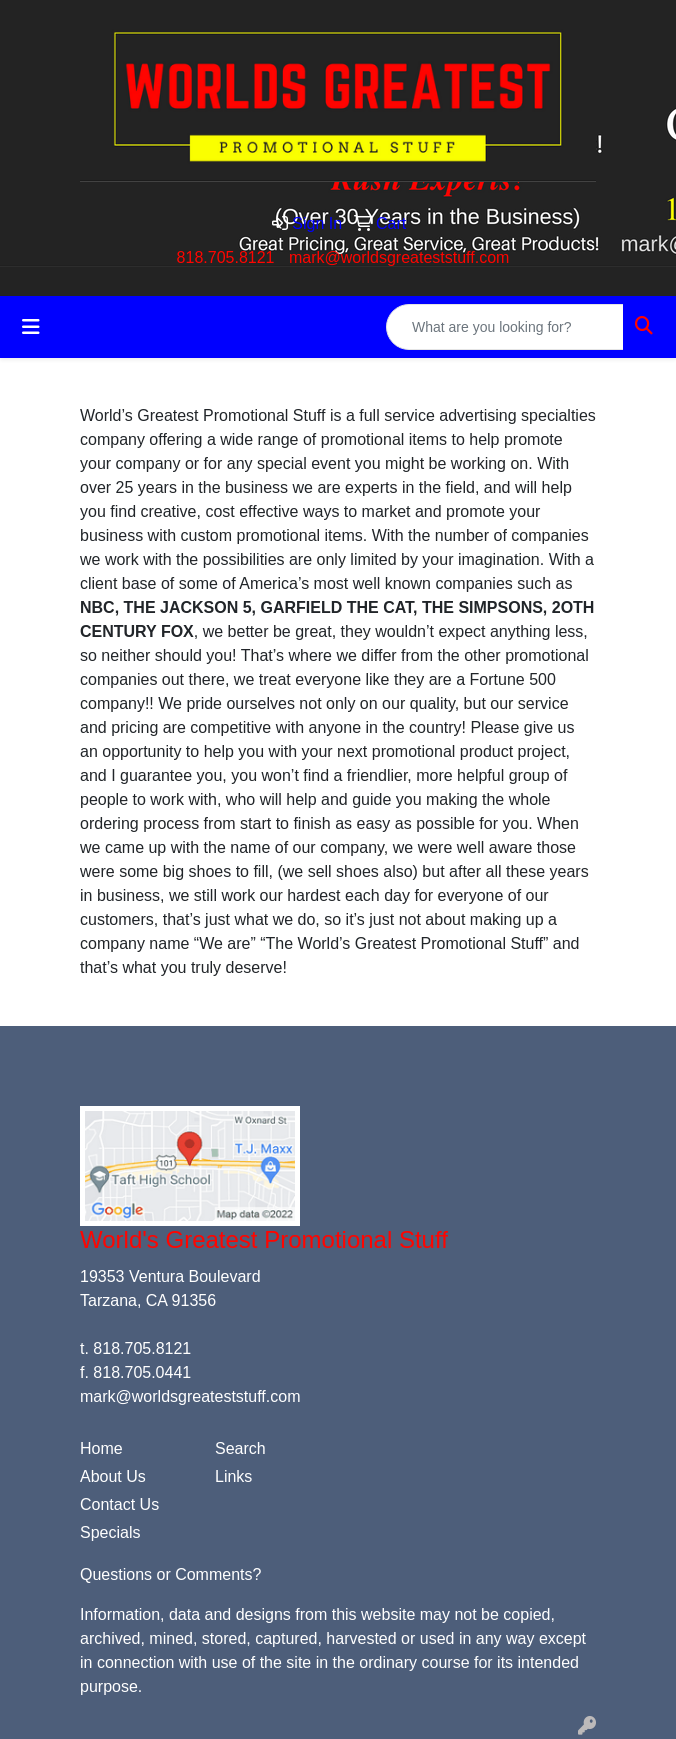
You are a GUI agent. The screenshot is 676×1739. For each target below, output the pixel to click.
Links (233, 1476)
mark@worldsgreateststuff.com (399, 257)
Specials (110, 1532)
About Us (113, 1476)
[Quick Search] (505, 327)
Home (101, 1448)
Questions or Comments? (170, 1574)
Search (240, 1448)
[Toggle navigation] (31, 327)
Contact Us (119, 1504)
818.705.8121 (226, 257)
